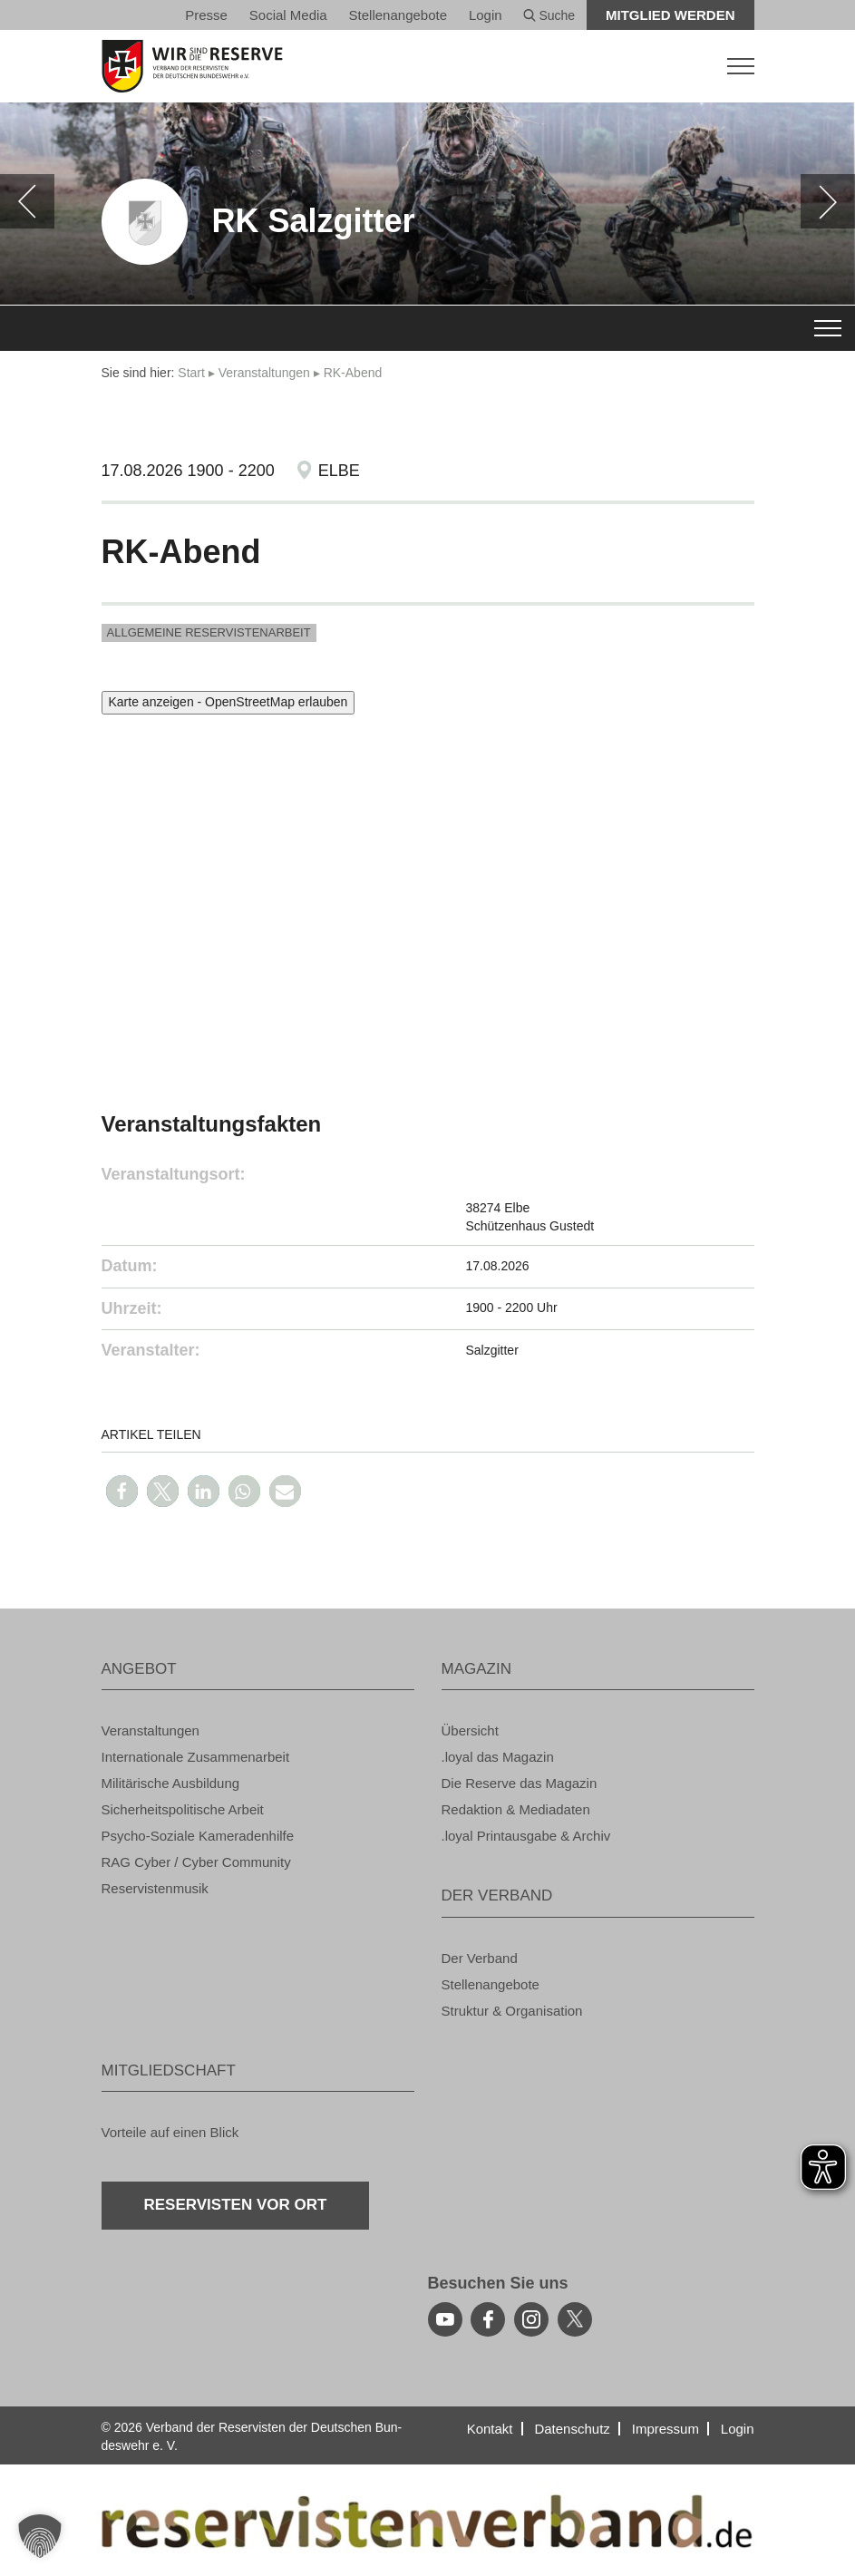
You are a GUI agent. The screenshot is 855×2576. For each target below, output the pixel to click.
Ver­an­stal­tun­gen (264, 372)
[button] (122, 1491)
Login (485, 15)
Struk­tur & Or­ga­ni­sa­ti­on (512, 2010)
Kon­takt (490, 2428)
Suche (549, 15)
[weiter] (828, 201)
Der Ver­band (480, 1958)
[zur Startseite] (428, 66)
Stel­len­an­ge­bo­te (398, 15)
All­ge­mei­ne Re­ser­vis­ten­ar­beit (209, 632)
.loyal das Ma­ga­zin (498, 1756)
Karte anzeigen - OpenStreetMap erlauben (228, 702)
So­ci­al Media (288, 15)
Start (191, 372)
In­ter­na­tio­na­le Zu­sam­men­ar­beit (196, 1756)
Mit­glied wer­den (670, 15)
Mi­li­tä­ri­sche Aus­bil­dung (171, 1783)
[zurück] (27, 201)
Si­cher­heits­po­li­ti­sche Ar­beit (183, 1809)
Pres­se (206, 15)
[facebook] (488, 2319)
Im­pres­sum (665, 2428)
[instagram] (531, 2319)
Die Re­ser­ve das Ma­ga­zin (520, 1783)
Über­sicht (470, 1730)
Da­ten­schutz (571, 2428)
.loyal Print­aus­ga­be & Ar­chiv (526, 1835)
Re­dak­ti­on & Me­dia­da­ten (516, 1809)
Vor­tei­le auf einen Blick (170, 2132)
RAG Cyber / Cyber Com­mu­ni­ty (196, 1862)
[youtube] (445, 2319)
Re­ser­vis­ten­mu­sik (155, 1888)
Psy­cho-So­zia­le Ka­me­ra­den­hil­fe (198, 1835)
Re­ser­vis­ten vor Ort (235, 2204)
